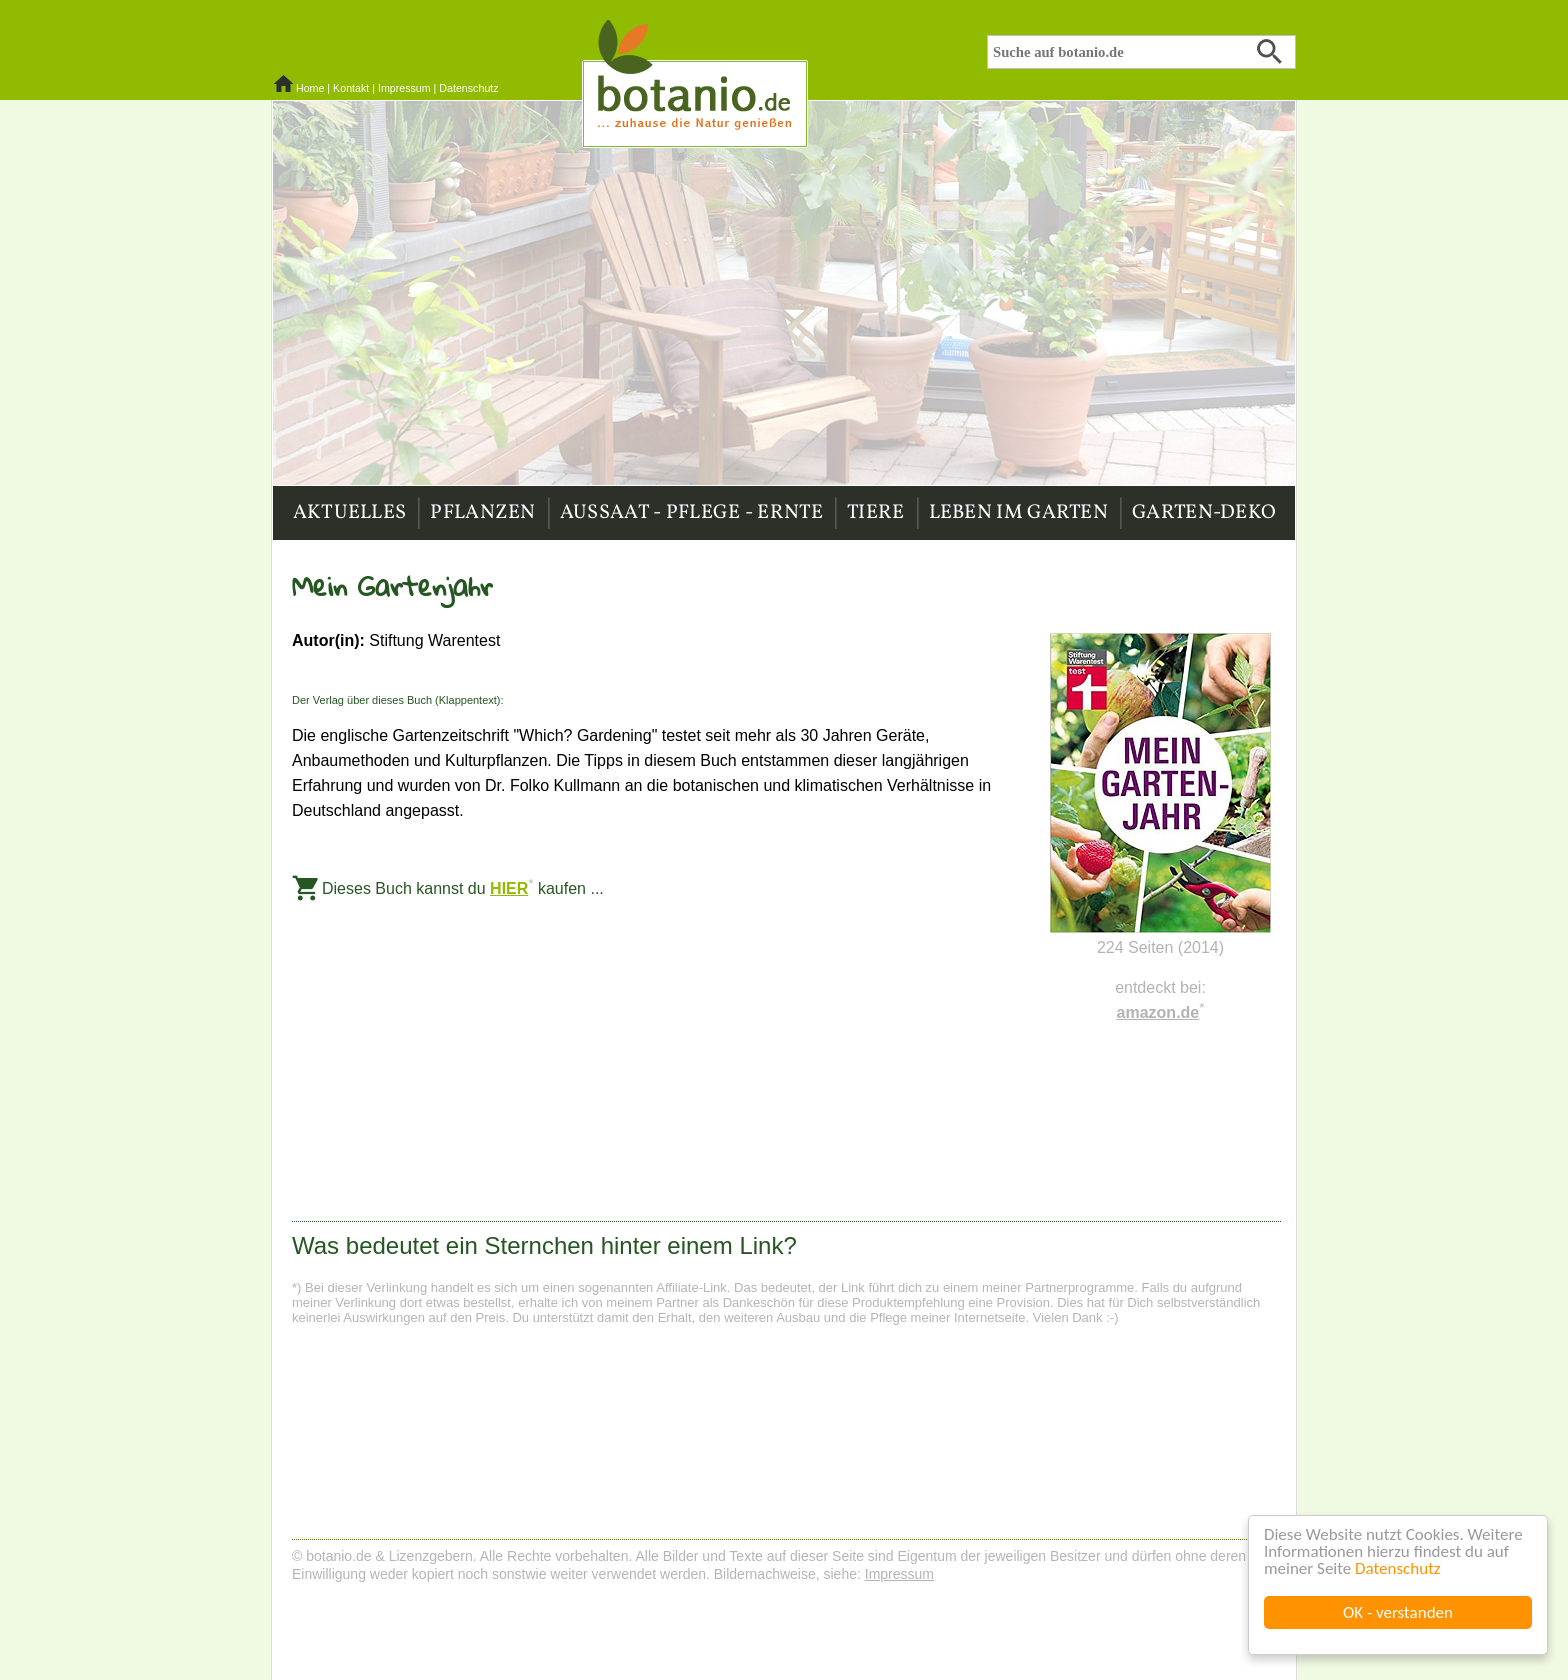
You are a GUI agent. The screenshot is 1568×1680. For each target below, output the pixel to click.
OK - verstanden (1398, 1612)
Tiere (876, 513)
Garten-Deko (1204, 513)
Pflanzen (482, 513)
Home (310, 88)
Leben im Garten (1019, 513)
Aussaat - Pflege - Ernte (691, 513)
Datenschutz (1397, 1568)
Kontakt (351, 88)
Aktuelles (350, 513)
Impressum (404, 88)
